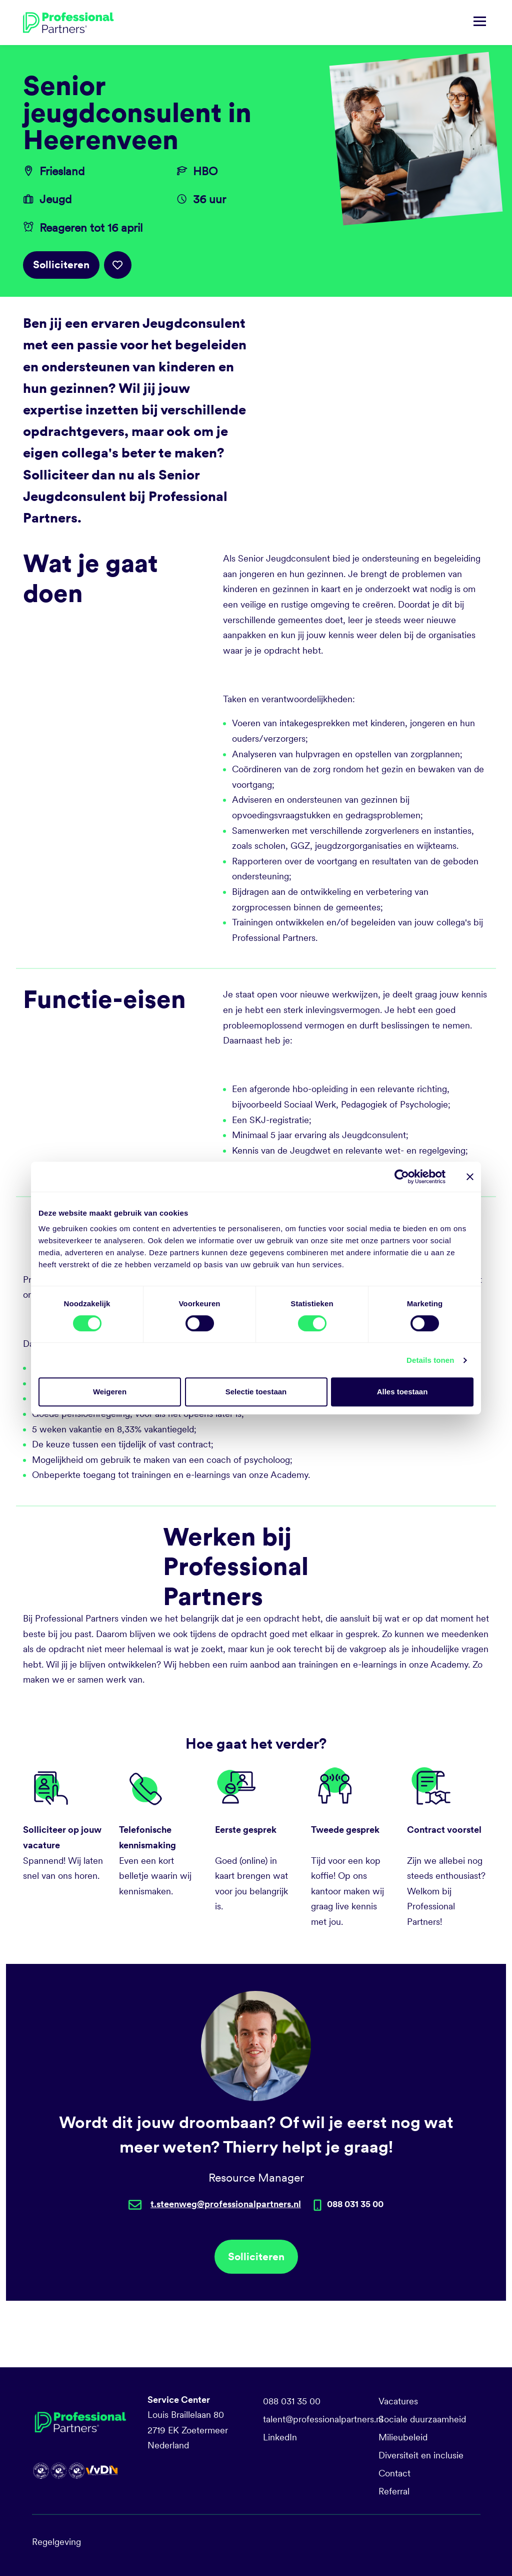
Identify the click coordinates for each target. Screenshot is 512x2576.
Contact (394, 2473)
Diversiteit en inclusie (421, 2455)
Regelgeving (56, 2541)
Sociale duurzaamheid (422, 2419)
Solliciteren (61, 264)
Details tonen (430, 1360)
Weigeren (109, 1391)
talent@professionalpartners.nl (323, 2419)
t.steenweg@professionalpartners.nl (225, 2204)
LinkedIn (280, 2437)
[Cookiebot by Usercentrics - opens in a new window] (402, 1176)
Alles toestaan (402, 1391)
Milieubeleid (403, 2437)
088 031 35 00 (291, 2401)
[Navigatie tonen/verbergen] (480, 22)
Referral (394, 2491)
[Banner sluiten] (470, 1176)
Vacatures (398, 2401)
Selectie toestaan (256, 1391)
